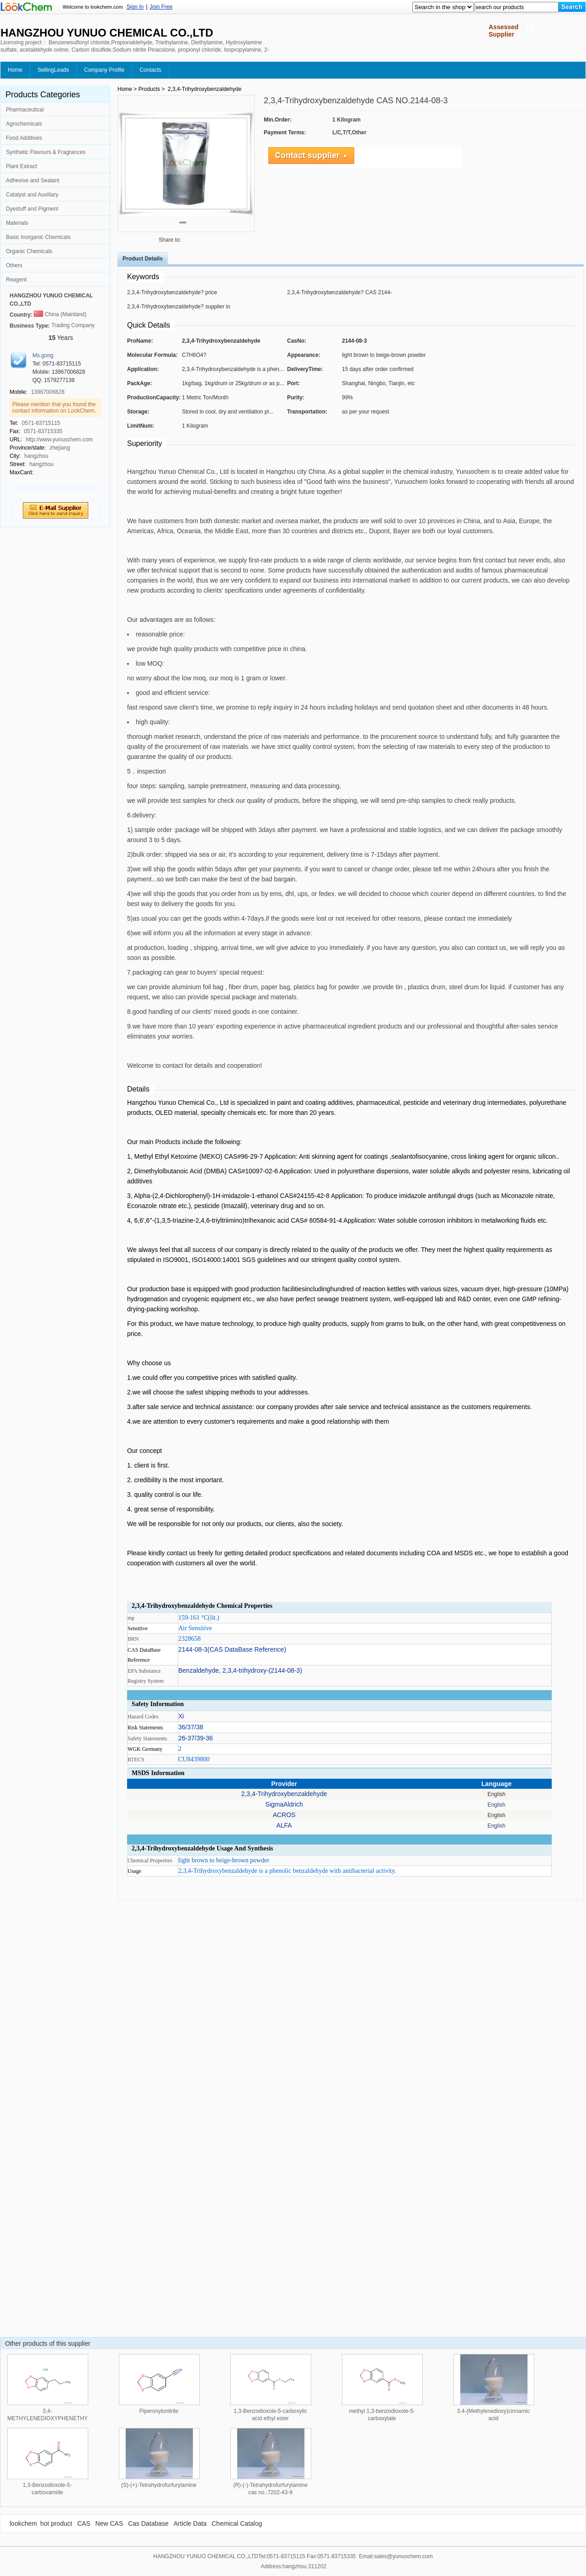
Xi (181, 1716)
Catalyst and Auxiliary (32, 194)
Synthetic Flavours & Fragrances (45, 152)
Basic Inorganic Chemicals (38, 237)
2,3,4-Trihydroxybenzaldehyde (284, 1793)
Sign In (135, 7)
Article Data (190, 2523)
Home (15, 70)
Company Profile (104, 70)
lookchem (23, 2523)
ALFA (284, 1825)
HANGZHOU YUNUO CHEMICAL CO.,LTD (51, 299)
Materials (17, 223)
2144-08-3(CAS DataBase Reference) (232, 1649)
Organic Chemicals (29, 251)
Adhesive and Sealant (32, 180)
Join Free (160, 7)
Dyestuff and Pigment (32, 209)
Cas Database (148, 2523)
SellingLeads (53, 70)
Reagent (16, 279)
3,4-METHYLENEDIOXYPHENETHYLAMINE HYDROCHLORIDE (57, 2418)
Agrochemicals (24, 124)
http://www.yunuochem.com (59, 439)
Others (14, 265)
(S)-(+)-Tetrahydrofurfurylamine (159, 2485)
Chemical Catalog (237, 2523)
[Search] (572, 7)
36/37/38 (190, 1727)
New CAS (109, 2523)
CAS (84, 2523)
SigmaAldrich (284, 1804)
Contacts (150, 70)
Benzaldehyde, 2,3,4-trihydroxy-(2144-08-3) (240, 1670)
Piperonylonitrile (158, 2411)
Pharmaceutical (25, 109)
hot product (56, 2523)
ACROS (284, 1814)
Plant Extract (21, 166)
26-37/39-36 (195, 1738)
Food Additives (24, 138)
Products (149, 89)
